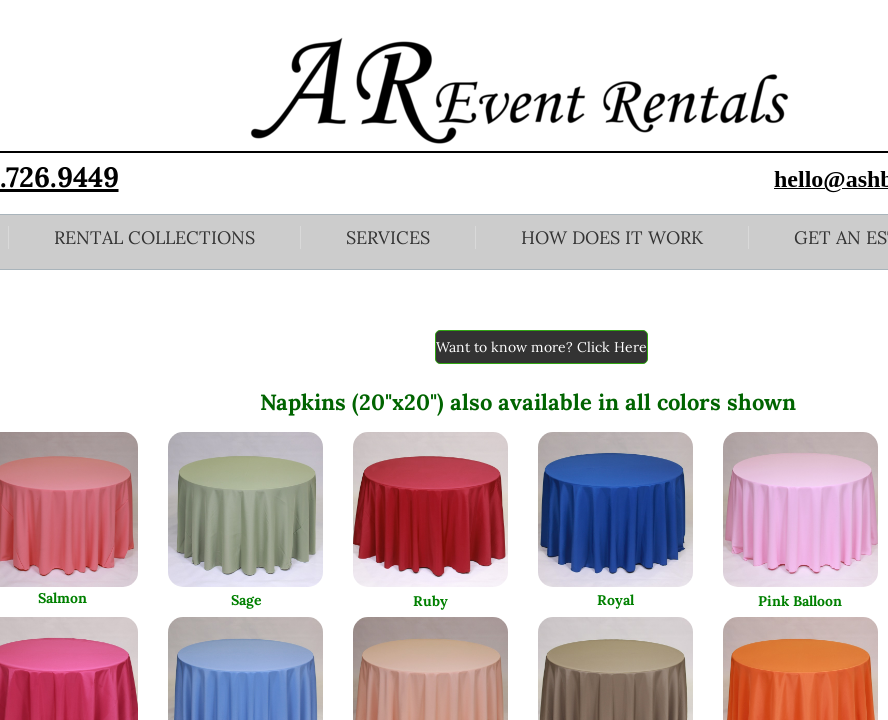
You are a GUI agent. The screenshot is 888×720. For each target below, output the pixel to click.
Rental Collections (154, 237)
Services (388, 237)
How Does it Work (612, 237)
